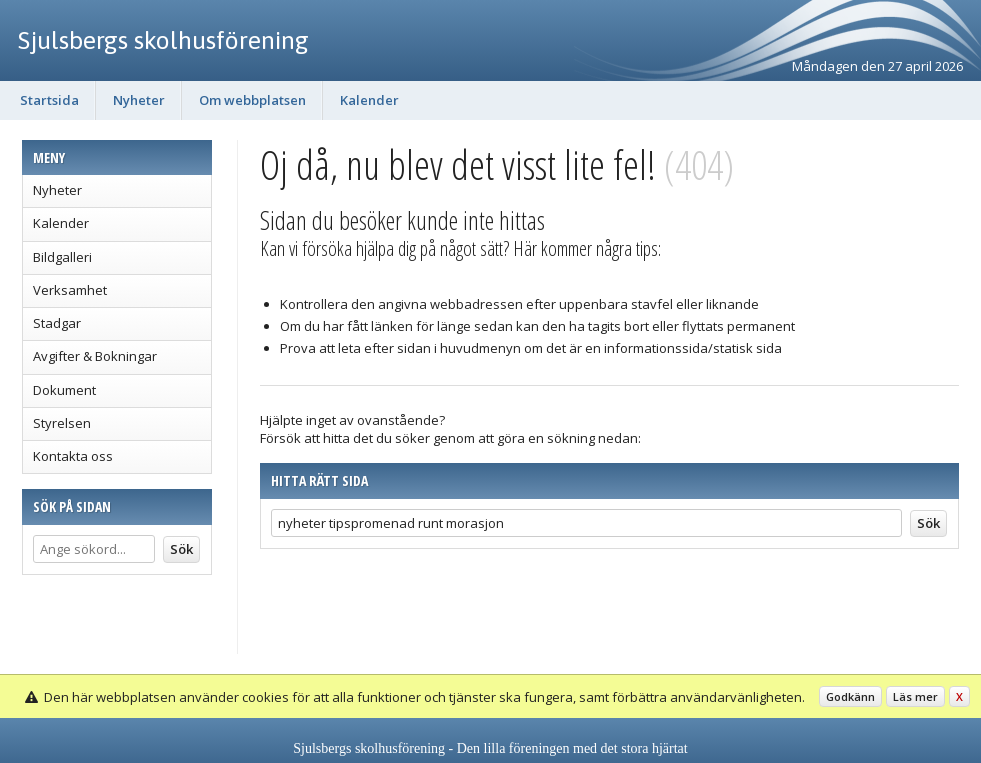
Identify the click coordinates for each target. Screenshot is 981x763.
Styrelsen (62, 423)
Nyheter (139, 100)
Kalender (369, 100)
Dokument (64, 390)
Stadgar (57, 323)
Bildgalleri (62, 257)
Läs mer (915, 696)
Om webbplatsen (252, 100)
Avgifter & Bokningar (95, 356)
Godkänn (850, 696)
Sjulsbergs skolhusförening (163, 40)
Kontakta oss (73, 456)
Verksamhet (70, 290)
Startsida (49, 100)
